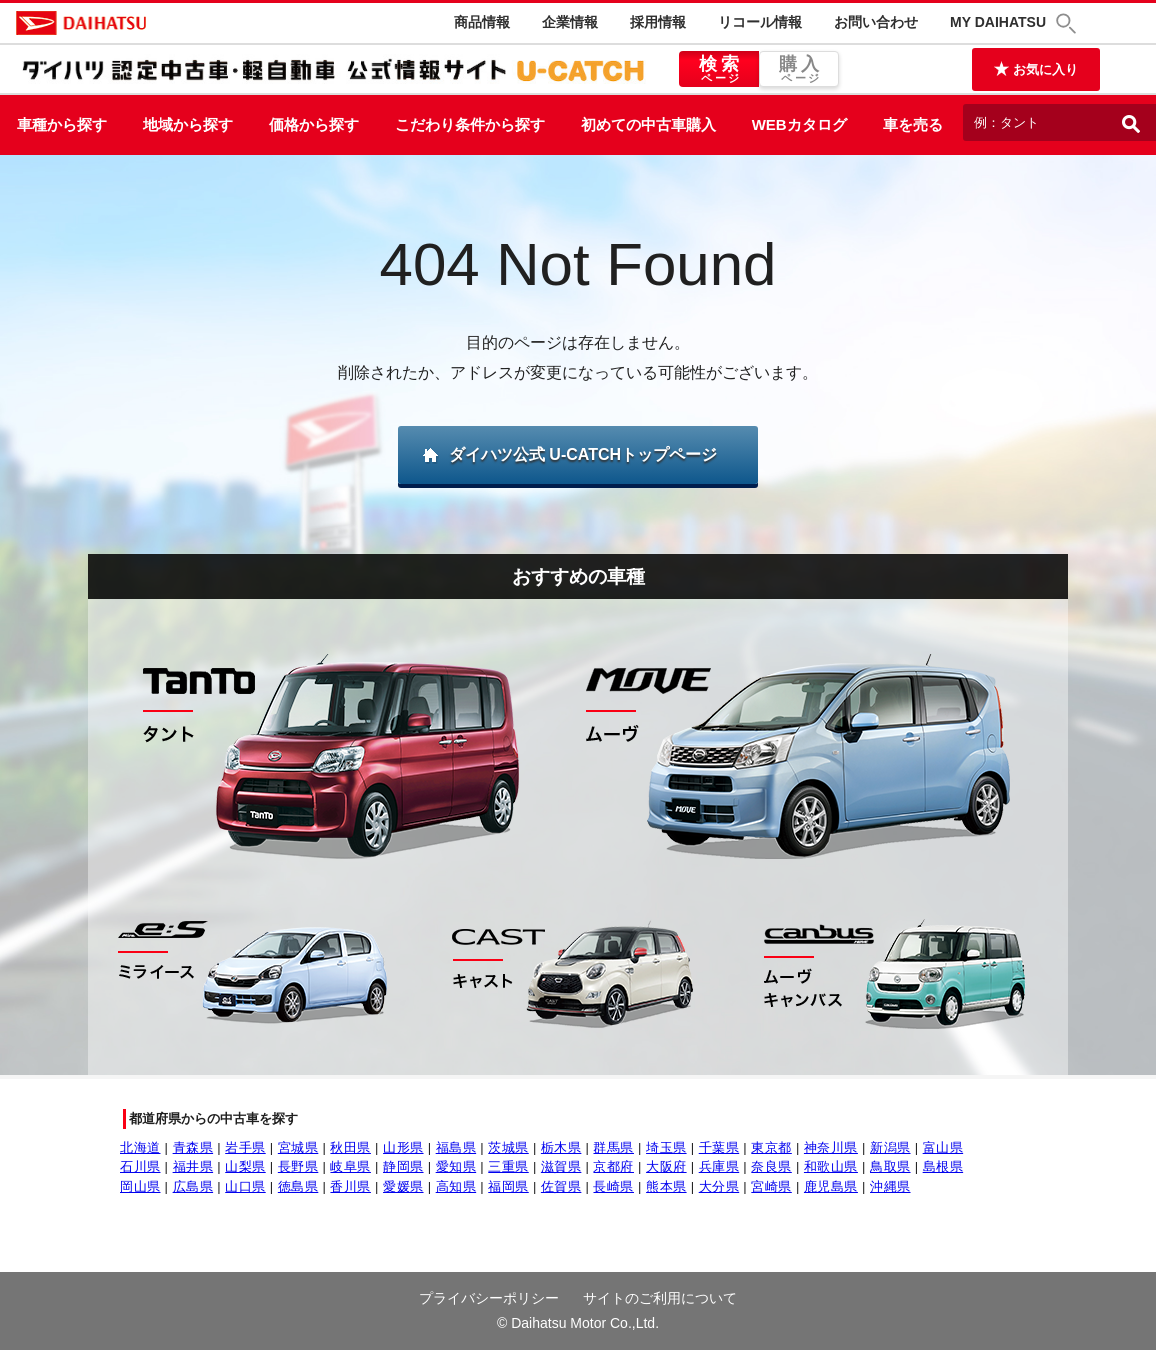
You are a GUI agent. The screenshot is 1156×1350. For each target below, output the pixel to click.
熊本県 (666, 1186)
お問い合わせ (876, 22)
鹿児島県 (831, 1186)
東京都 (771, 1147)
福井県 (193, 1166)
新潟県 (890, 1147)
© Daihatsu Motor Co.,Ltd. (578, 1323)
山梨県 (245, 1166)
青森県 (193, 1147)
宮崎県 (771, 1186)
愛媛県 (403, 1186)
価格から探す (314, 124)
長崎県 (613, 1186)
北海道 (140, 1147)
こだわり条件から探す (470, 124)
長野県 (298, 1166)
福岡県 (508, 1186)
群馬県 (613, 1147)
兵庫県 (719, 1166)
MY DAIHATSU (998, 22)
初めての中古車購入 (648, 124)
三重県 (508, 1166)
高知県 (456, 1186)
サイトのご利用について (660, 1298)
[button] (1069, 23)
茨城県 (508, 1147)
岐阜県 (350, 1166)
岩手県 (245, 1147)
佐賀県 (561, 1186)
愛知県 (456, 1166)
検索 (719, 70)
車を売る (913, 124)
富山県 (943, 1147)
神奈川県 (831, 1147)
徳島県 (298, 1186)
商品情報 (482, 22)
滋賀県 (561, 1166)
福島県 (456, 1147)
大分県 (719, 1186)
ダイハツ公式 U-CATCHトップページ (583, 454)
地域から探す (188, 124)
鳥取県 (890, 1166)
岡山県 (140, 1186)
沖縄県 (890, 1186)
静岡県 (403, 1166)
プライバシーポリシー (489, 1298)
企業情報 (570, 22)
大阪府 (666, 1166)
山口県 (245, 1186)
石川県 (140, 1166)
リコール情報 (760, 22)
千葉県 (719, 1147)
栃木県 (561, 1147)
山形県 (403, 1147)
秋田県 (350, 1147)
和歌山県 (831, 1166)
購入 (799, 70)
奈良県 (771, 1166)
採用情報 (658, 22)
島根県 (943, 1166)
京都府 (613, 1166)
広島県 (193, 1186)
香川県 (350, 1186)
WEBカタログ (799, 124)
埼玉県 (666, 1147)
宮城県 (298, 1147)
